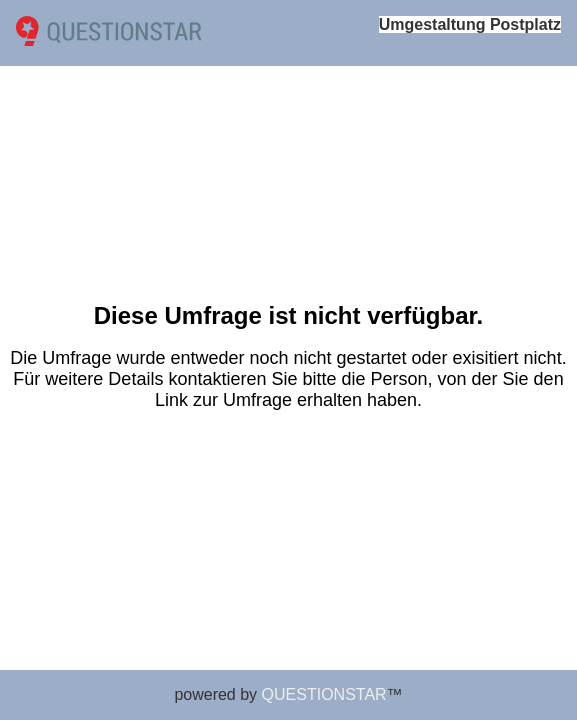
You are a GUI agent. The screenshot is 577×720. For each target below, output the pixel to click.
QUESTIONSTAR (324, 694)
